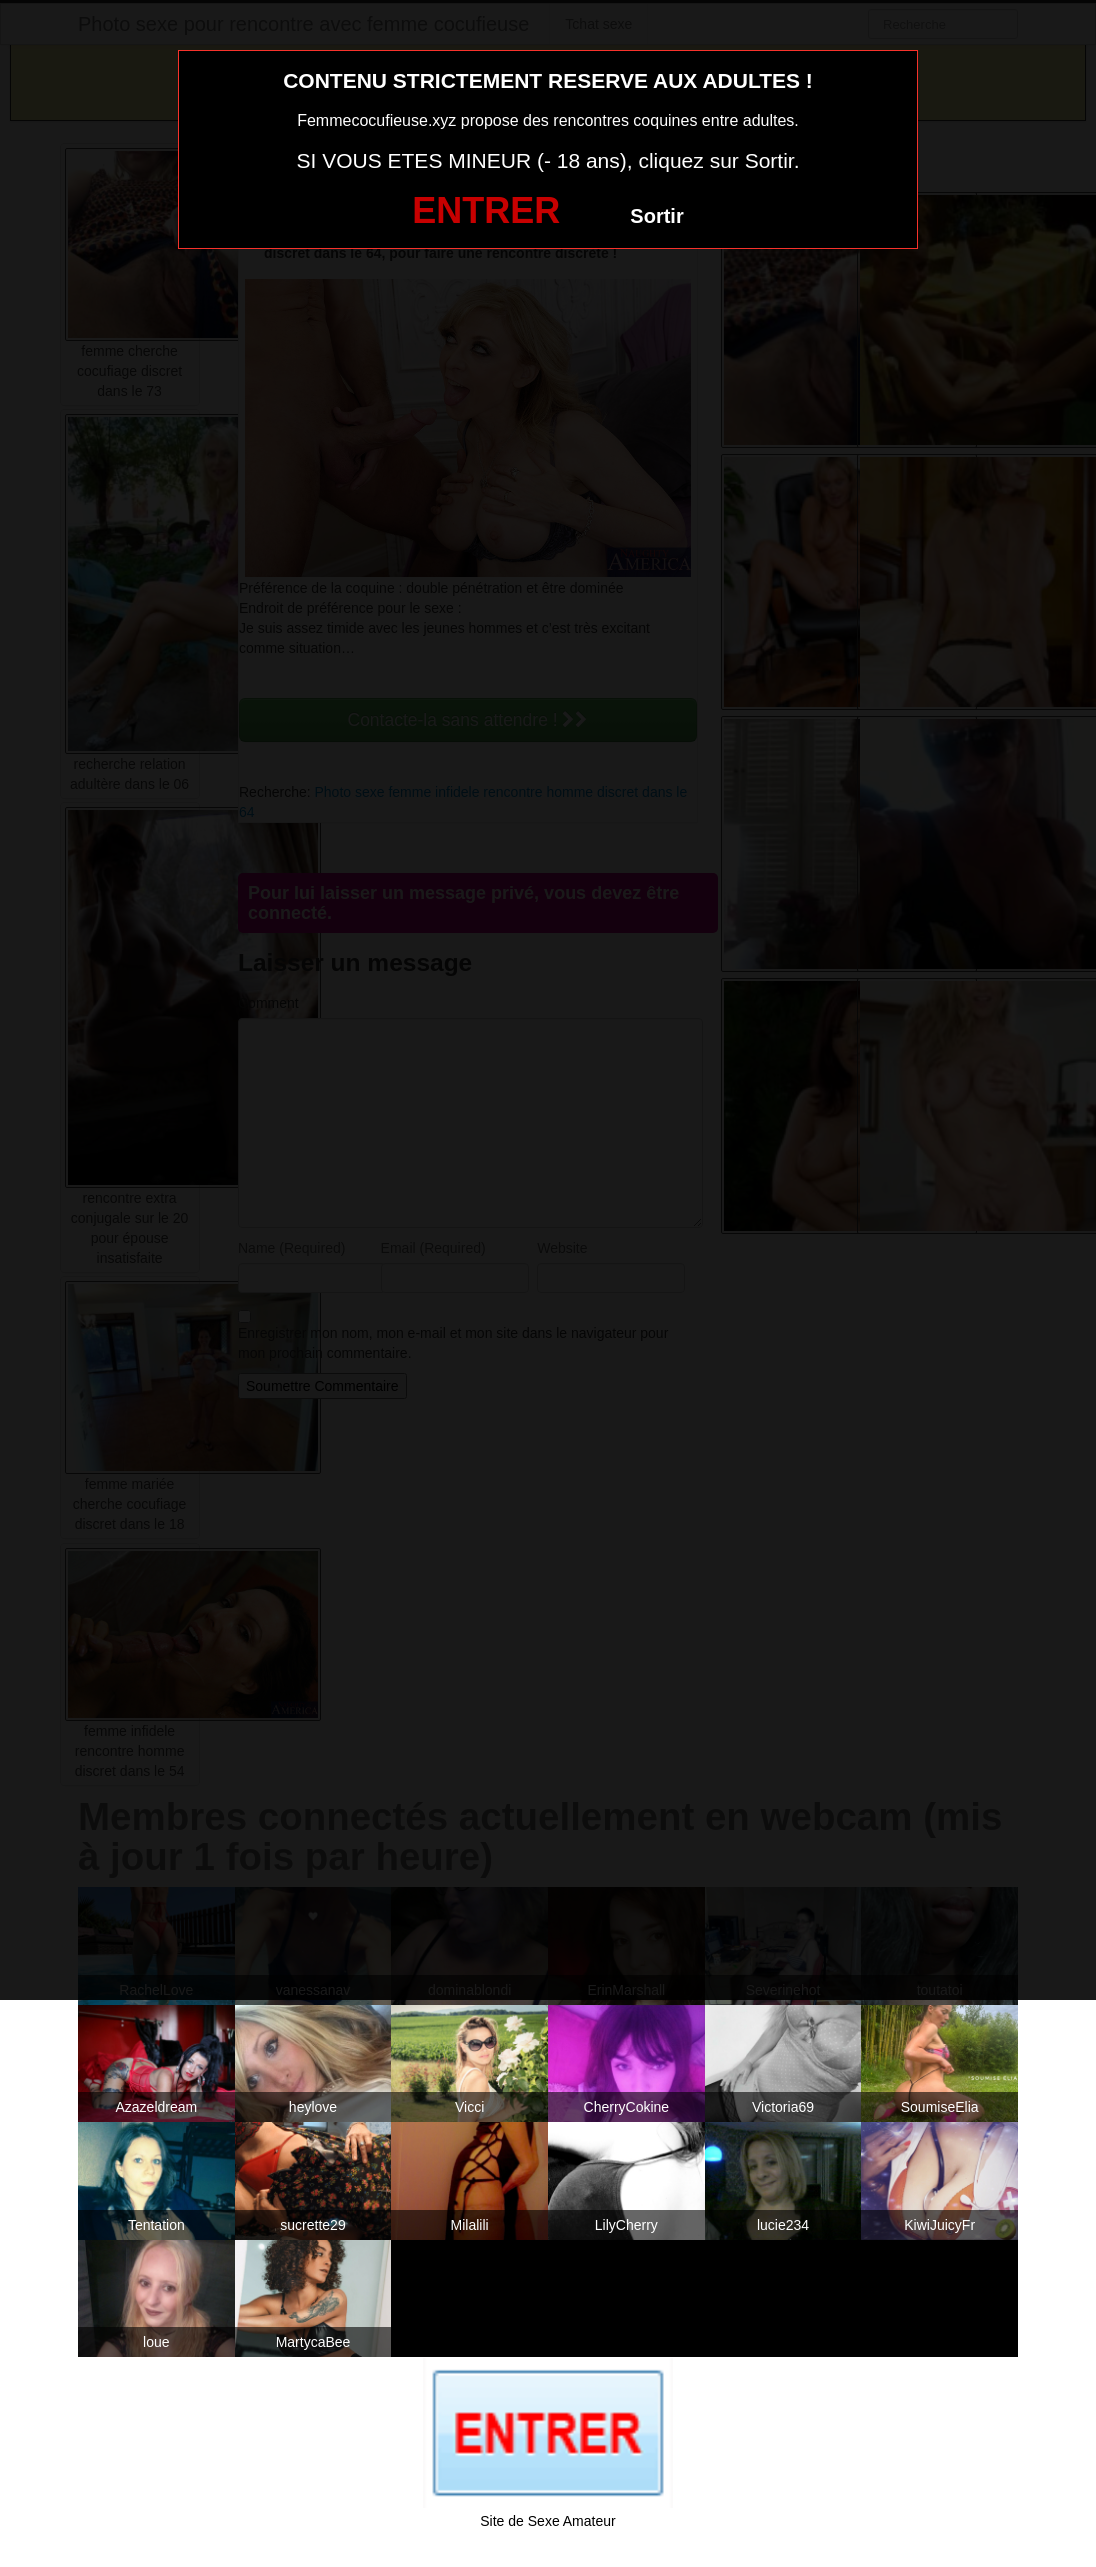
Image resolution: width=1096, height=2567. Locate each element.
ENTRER (486, 210)
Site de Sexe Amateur (547, 2521)
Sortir (656, 216)
